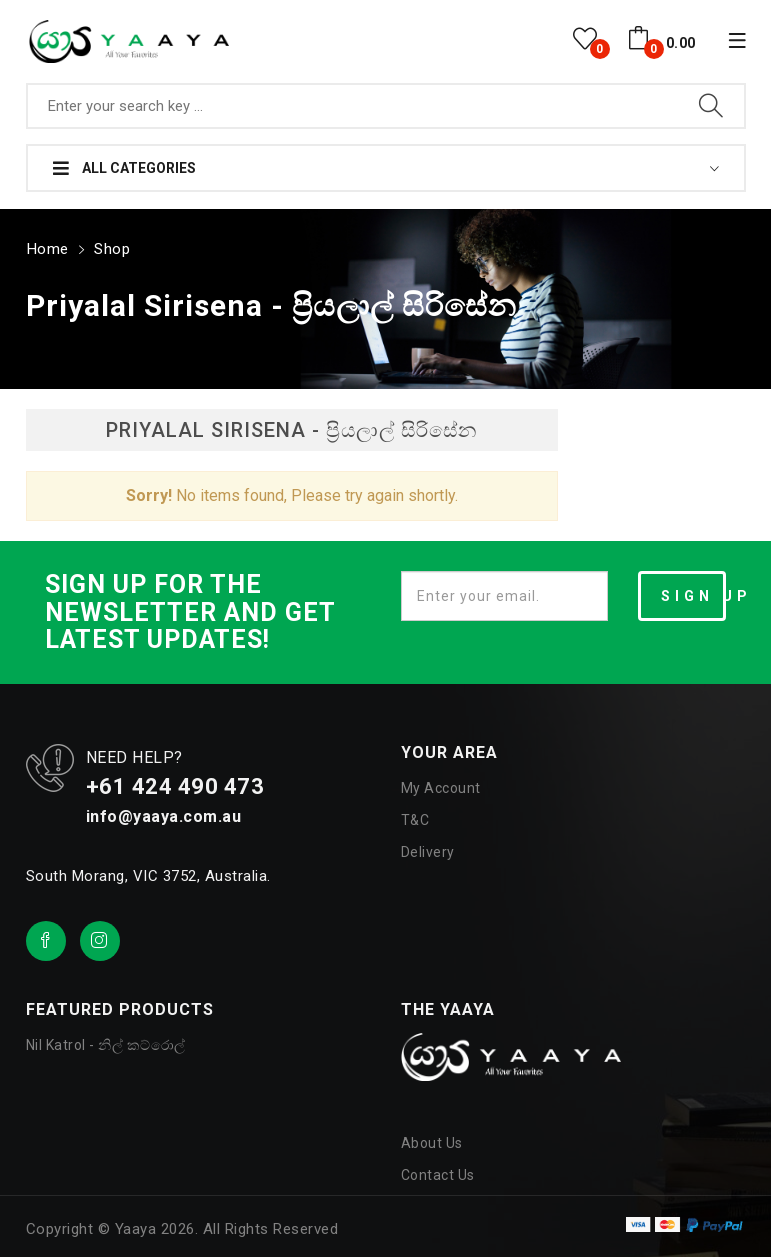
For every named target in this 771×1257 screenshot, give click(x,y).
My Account (441, 786)
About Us (432, 1141)
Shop (111, 247)
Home (47, 247)
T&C (415, 818)
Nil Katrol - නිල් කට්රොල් (106, 1043)
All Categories (124, 168)
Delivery (428, 850)
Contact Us (438, 1173)
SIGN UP (694, 594)
